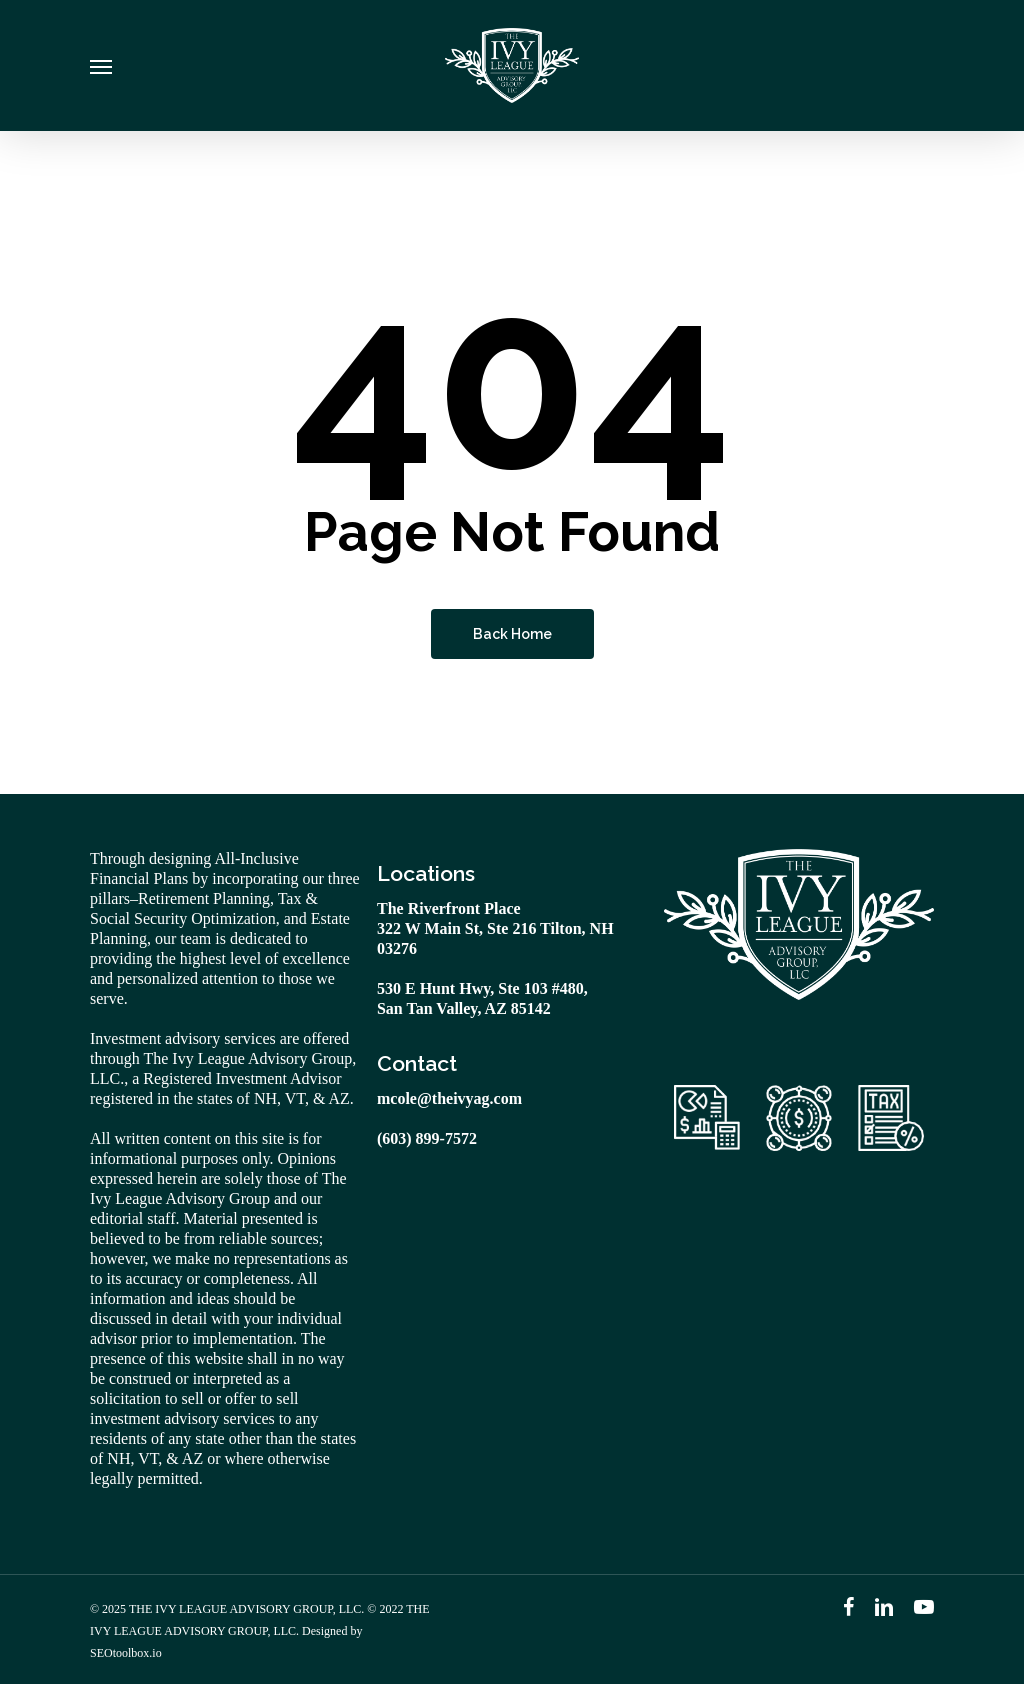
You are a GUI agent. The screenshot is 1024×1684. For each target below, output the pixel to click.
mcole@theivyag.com (449, 1098)
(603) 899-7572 (427, 1138)
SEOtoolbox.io (126, 1653)
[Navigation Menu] (101, 66)
